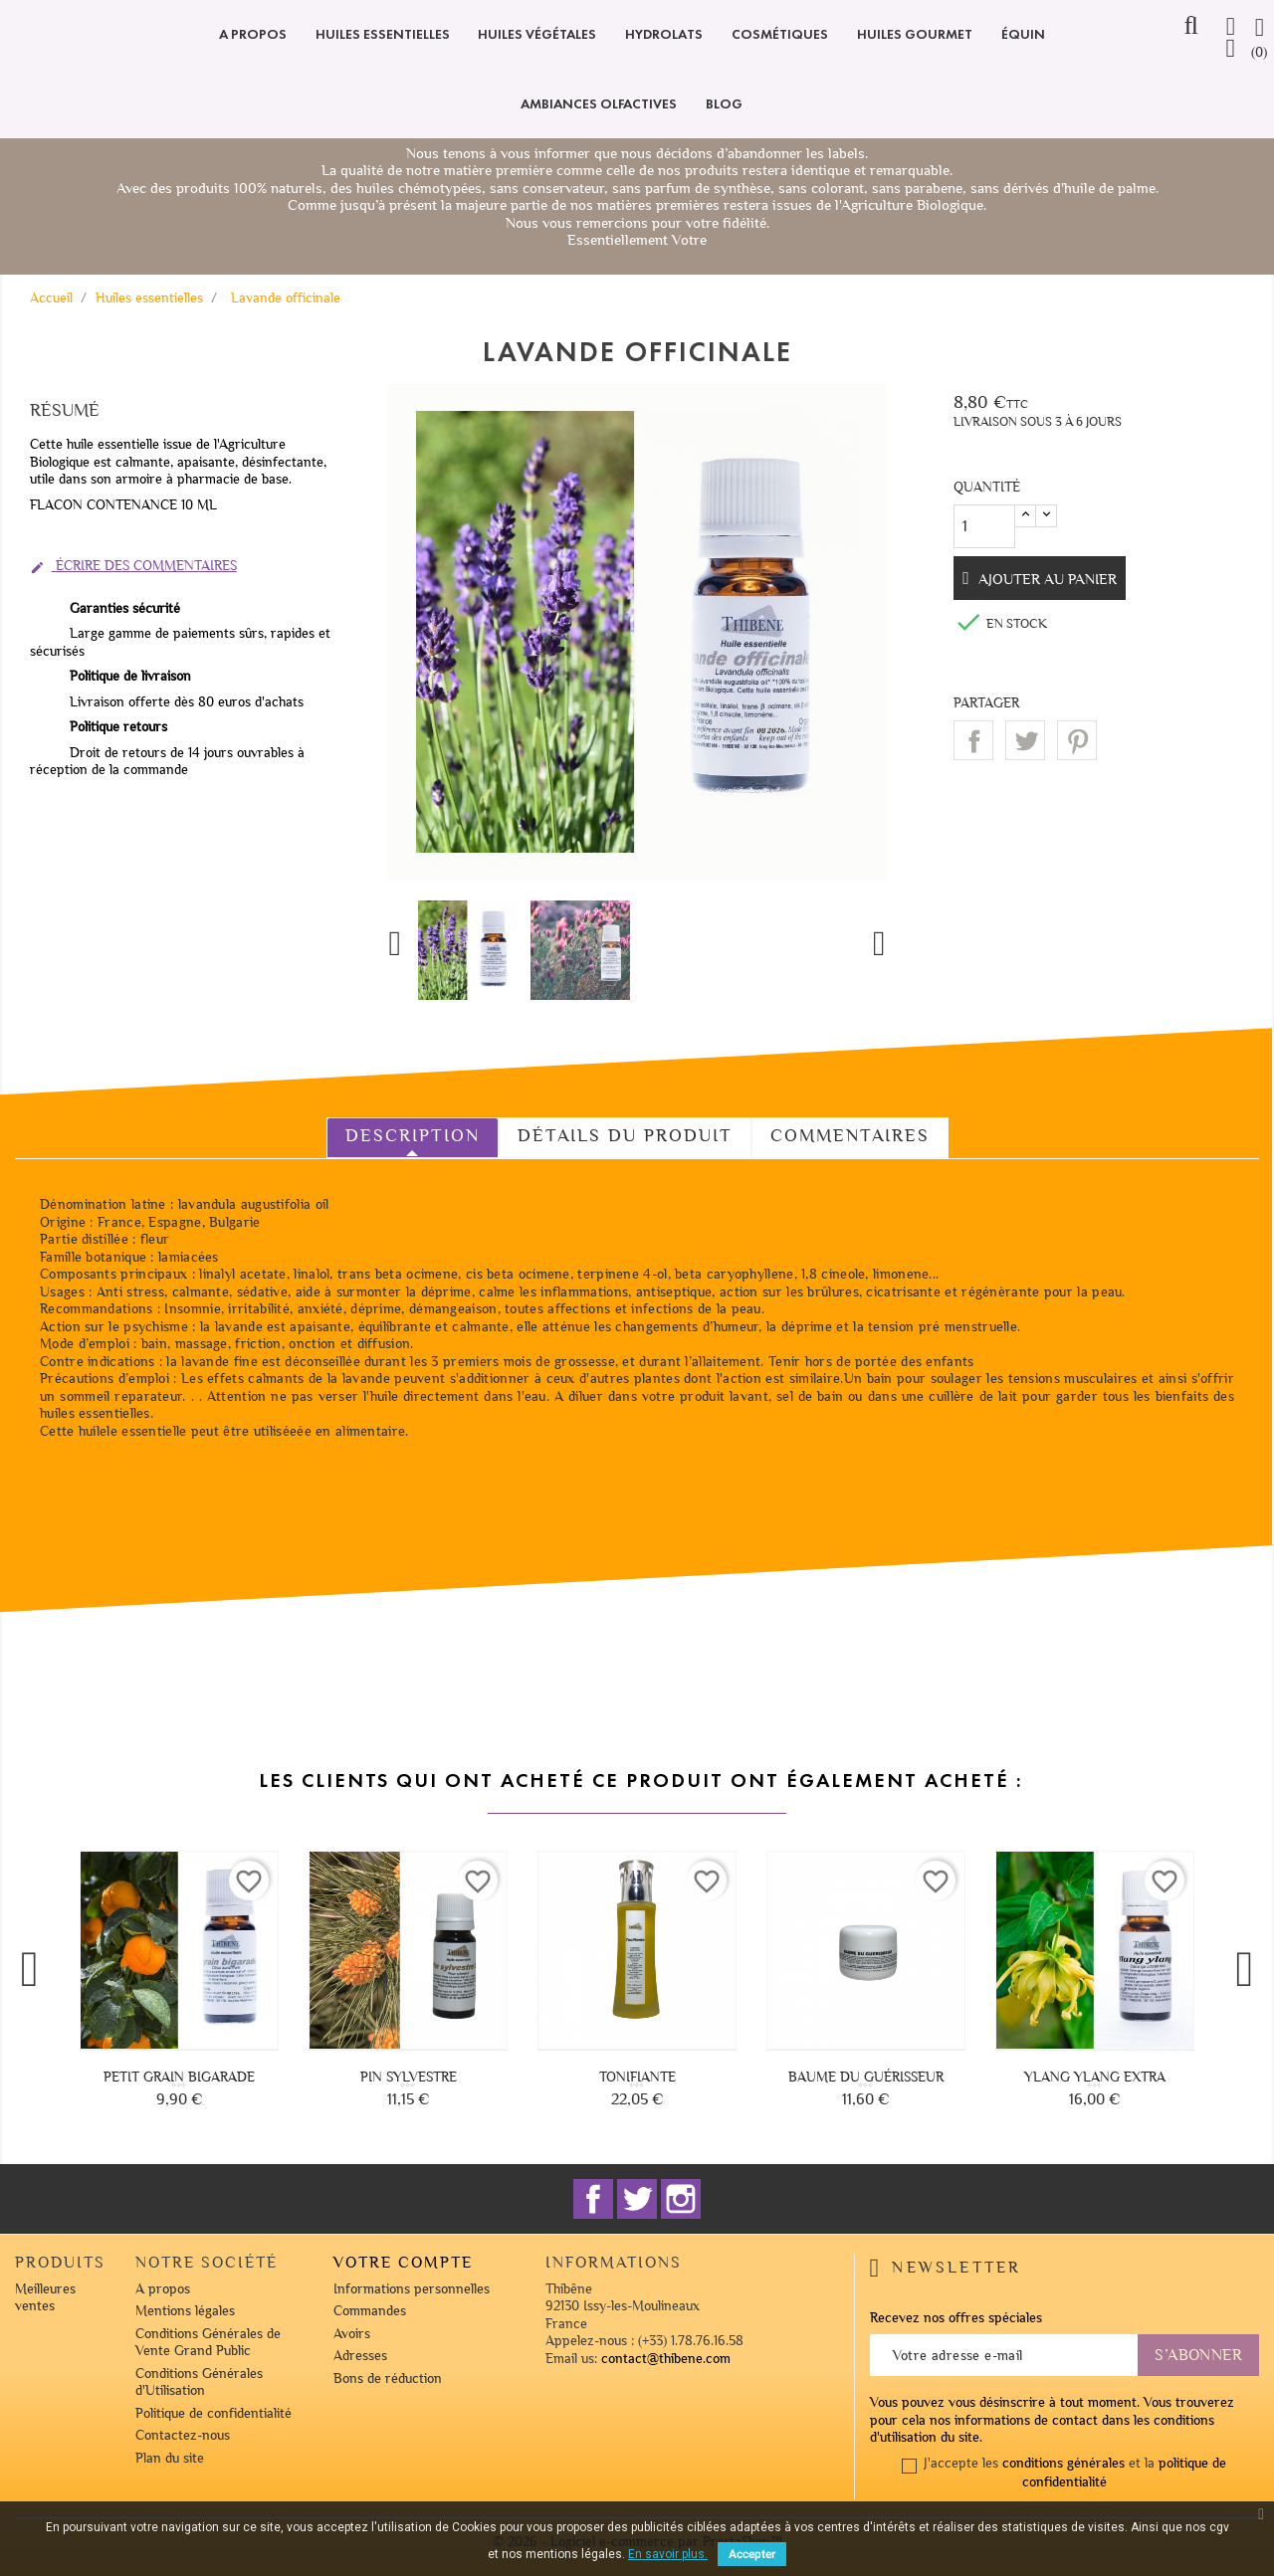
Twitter (637, 2199)
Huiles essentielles (383, 34)
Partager (973, 740)
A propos (253, 34)
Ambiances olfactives (599, 104)
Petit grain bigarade (179, 2077)
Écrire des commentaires (133, 566)
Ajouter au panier (1051, 579)
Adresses (360, 2355)
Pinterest (1077, 740)
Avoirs (351, 2333)
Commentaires (850, 1135)
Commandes (369, 2310)
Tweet (1025, 740)
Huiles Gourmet (914, 34)
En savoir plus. (668, 2554)
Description (412, 1135)
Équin (1023, 34)
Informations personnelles (411, 2288)
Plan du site (169, 2458)
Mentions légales (185, 2310)
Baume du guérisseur (866, 2077)
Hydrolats (664, 34)
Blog (724, 104)
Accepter (752, 2554)
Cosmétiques (780, 34)
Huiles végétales (537, 34)
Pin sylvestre (408, 2077)
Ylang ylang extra (1095, 2077)
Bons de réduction (387, 2378)
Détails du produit (625, 1135)
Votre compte (403, 2263)
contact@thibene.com (666, 2358)
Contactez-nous (182, 2435)
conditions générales (1063, 2463)
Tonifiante (637, 2077)
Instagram (681, 2199)
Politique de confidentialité (213, 2413)
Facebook (593, 2199)
